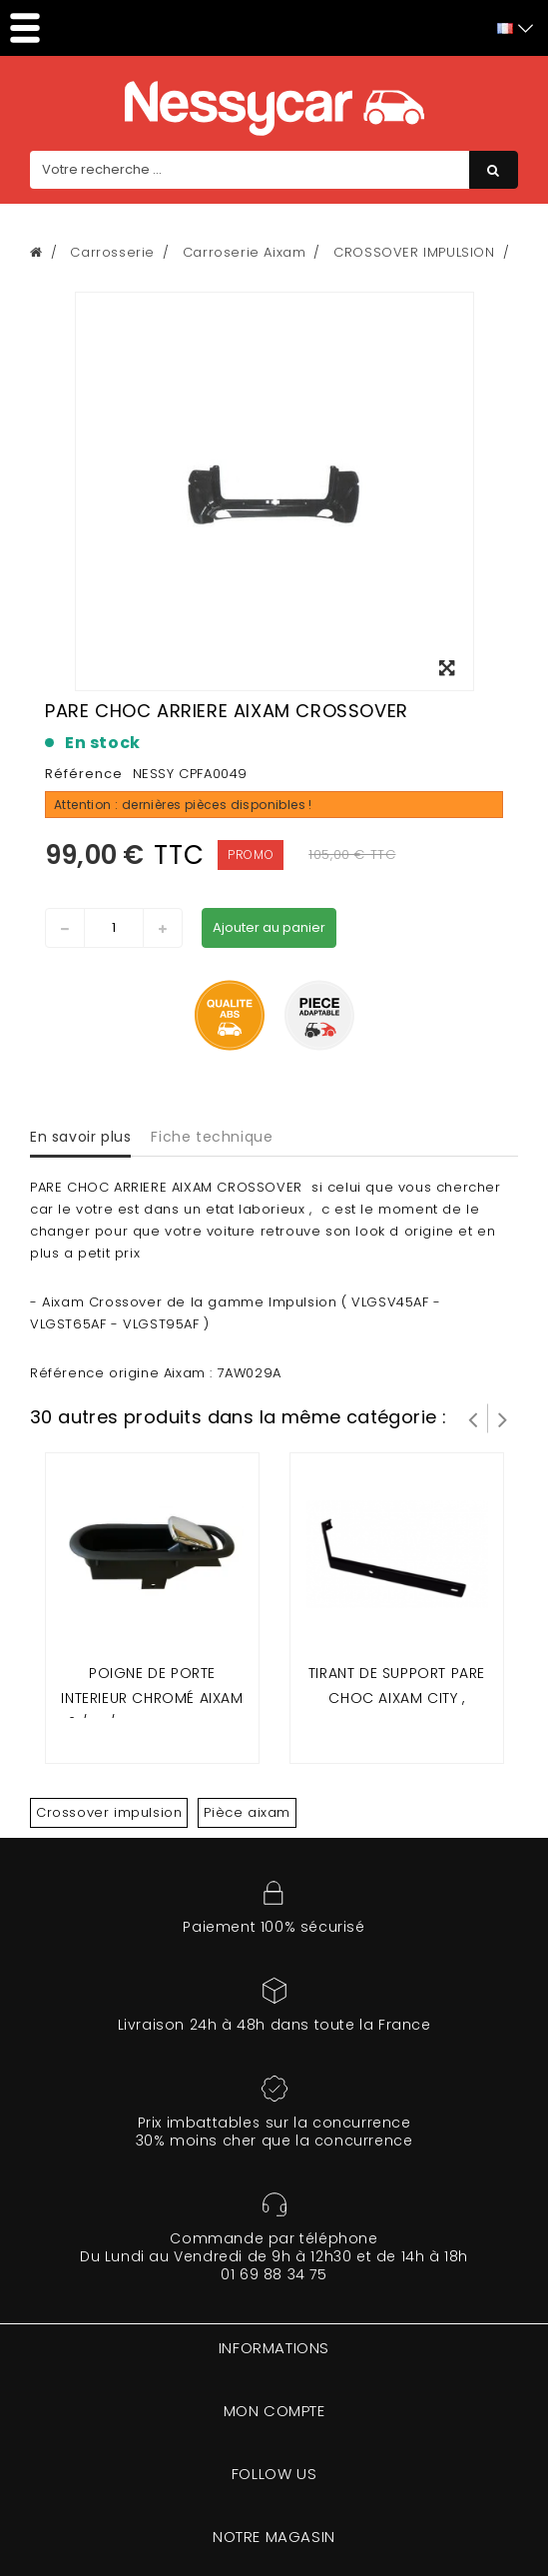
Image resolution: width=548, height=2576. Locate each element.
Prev (473, 1418)
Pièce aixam (247, 1812)
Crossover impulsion (109, 1812)
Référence (84, 773)
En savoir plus (80, 1137)
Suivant (503, 1418)
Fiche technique (212, 1137)
